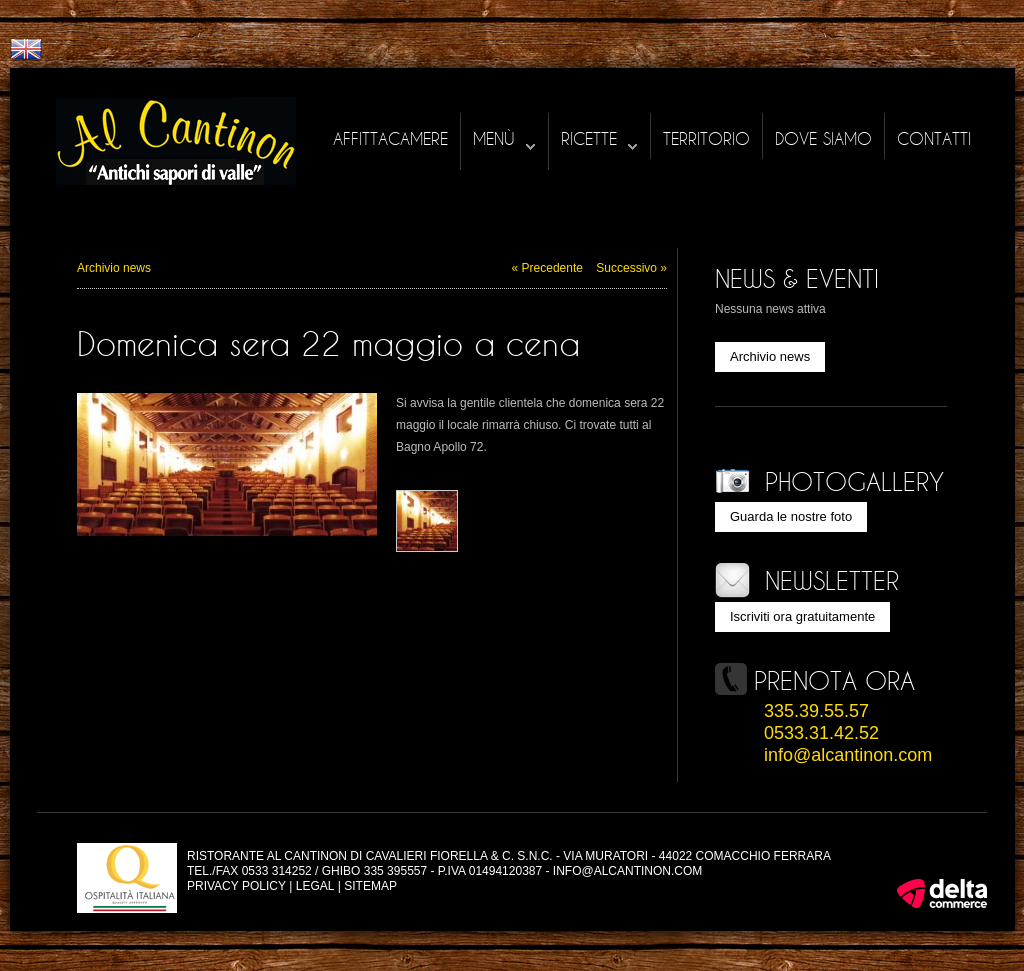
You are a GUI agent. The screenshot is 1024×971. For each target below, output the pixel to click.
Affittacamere (390, 138)
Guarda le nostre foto (791, 516)
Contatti (934, 138)
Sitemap (370, 886)
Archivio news (114, 268)
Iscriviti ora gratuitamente (802, 616)
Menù (504, 139)
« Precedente (547, 268)
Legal (315, 886)
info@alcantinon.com (848, 755)
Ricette (599, 139)
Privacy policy (236, 886)
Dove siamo (823, 138)
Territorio (706, 138)
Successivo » (631, 268)
